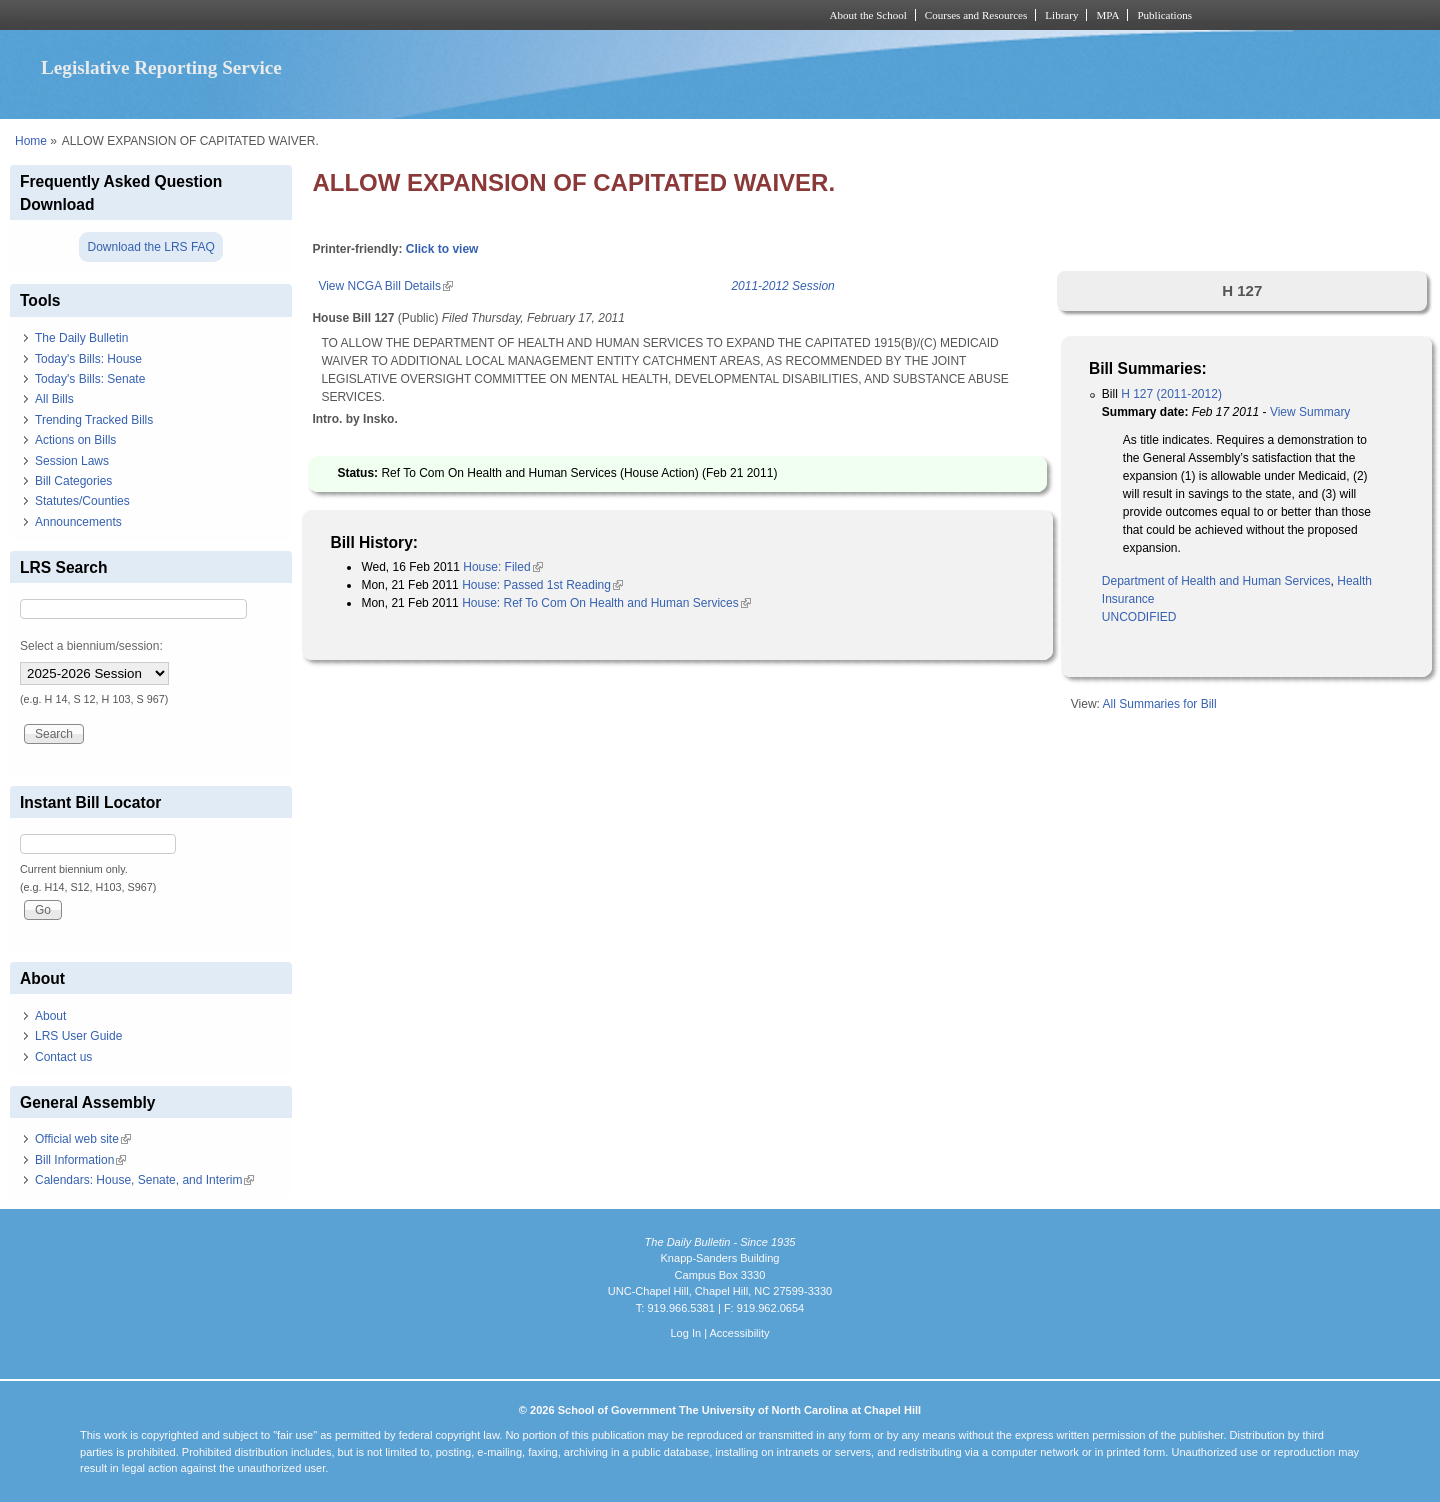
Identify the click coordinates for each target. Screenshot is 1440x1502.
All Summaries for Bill (1160, 704)
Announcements (78, 522)
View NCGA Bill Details (385, 286)
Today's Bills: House (88, 359)
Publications (1164, 15)
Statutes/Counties (82, 501)
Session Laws (72, 461)
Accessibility (739, 1333)
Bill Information (80, 1160)
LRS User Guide (78, 1036)
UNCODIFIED (1139, 617)
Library (1061, 15)
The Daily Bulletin (81, 338)
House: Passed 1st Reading (542, 585)
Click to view (442, 249)
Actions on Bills (75, 440)
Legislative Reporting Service (161, 67)
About (50, 1016)
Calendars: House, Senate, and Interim (144, 1180)
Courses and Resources (976, 15)
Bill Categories (73, 481)
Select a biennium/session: (91, 646)
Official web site (83, 1139)
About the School (868, 15)
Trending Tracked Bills (94, 420)
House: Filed (502, 567)
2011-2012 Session (782, 286)
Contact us (63, 1057)
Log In (685, 1333)
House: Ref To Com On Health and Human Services (606, 603)
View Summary (1310, 412)
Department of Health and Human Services (1216, 581)
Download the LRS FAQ (150, 247)
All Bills (54, 399)
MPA (1107, 15)
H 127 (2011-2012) (1171, 394)
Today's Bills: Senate (90, 379)
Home (31, 141)
